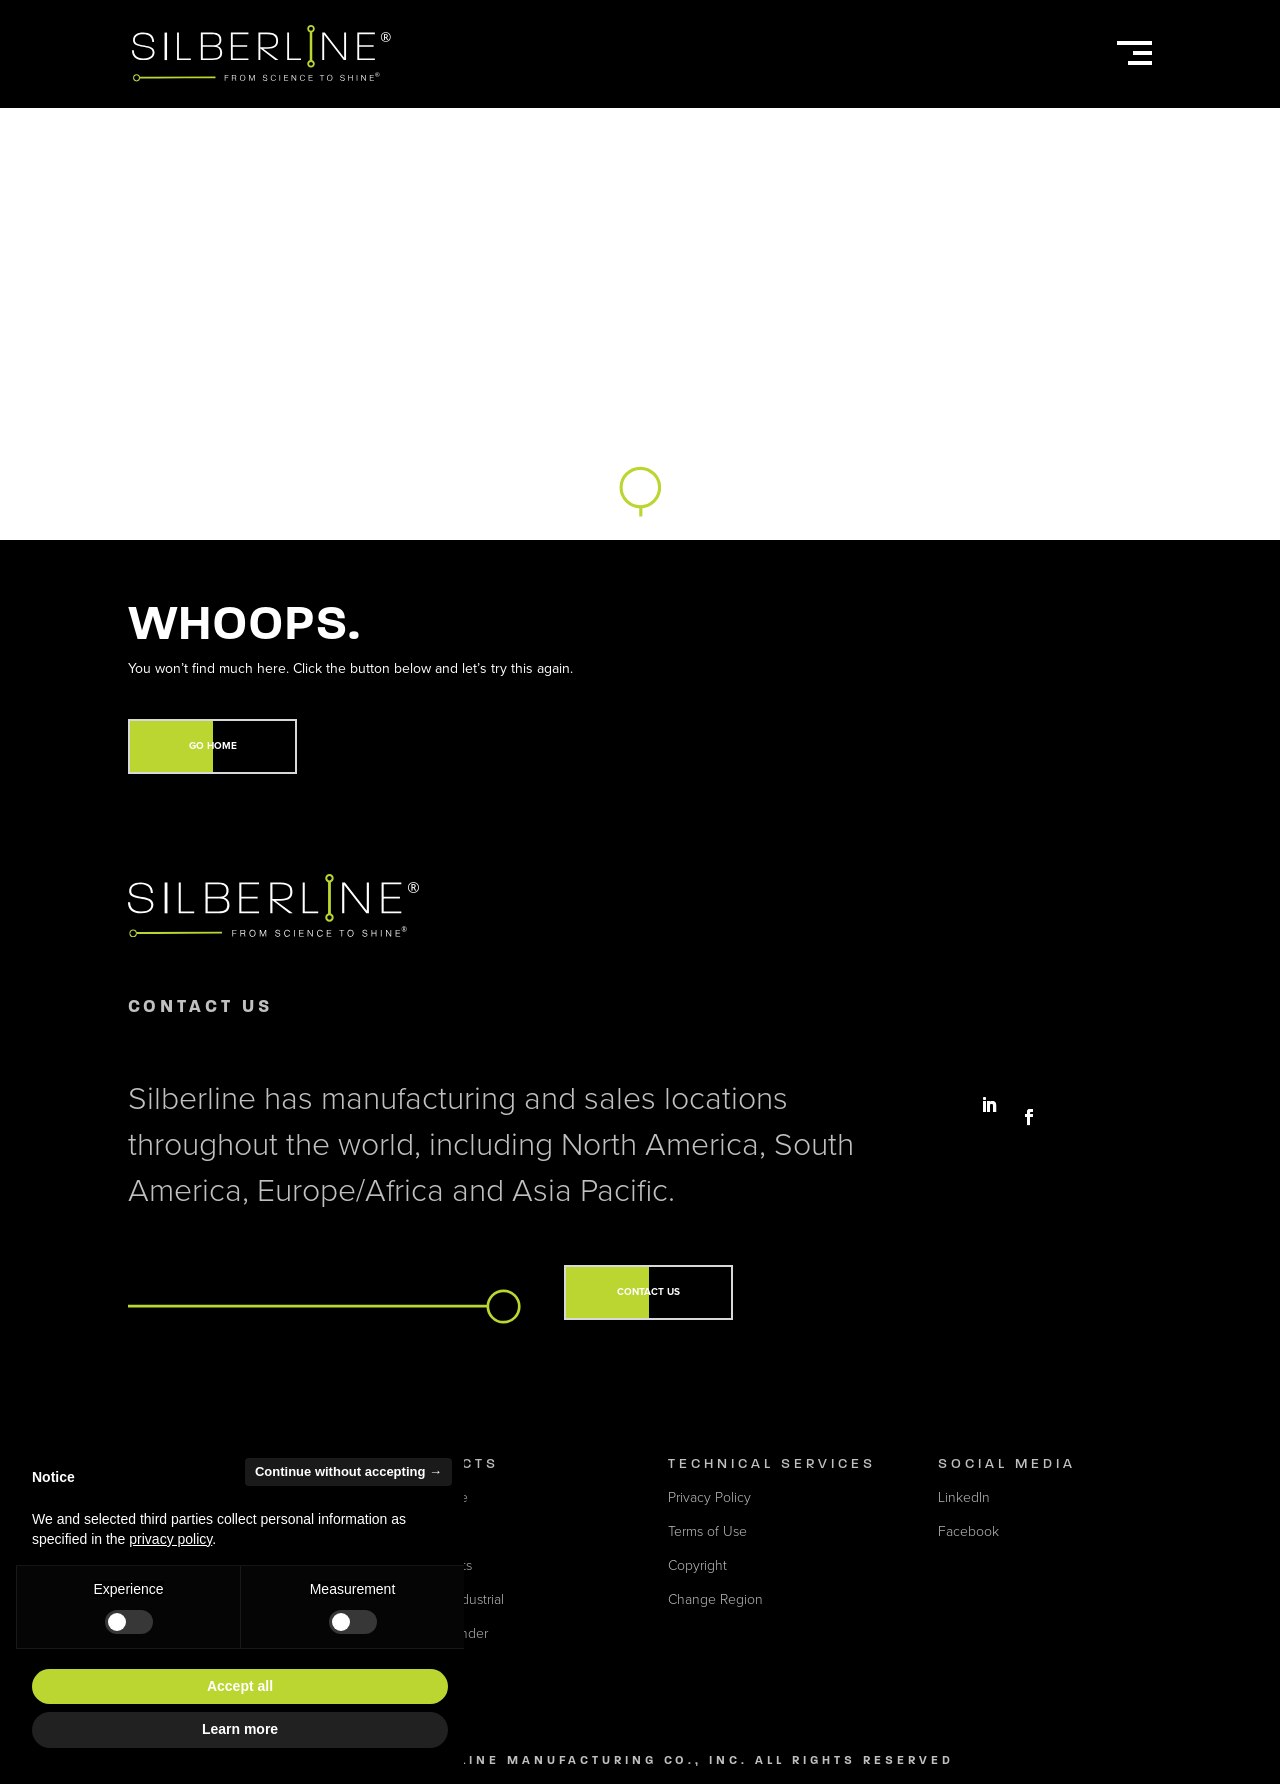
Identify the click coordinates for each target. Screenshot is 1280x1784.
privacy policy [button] (170, 1539)
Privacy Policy (709, 1497)
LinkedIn (964, 1497)
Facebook (968, 1531)
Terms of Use (707, 1531)
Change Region (715, 1599)
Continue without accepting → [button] (348, 1471)
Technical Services (772, 1463)
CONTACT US (648, 1292)
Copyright (697, 1565)
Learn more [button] (240, 1729)
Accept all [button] (240, 1686)
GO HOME (213, 746)
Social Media (1007, 1463)
